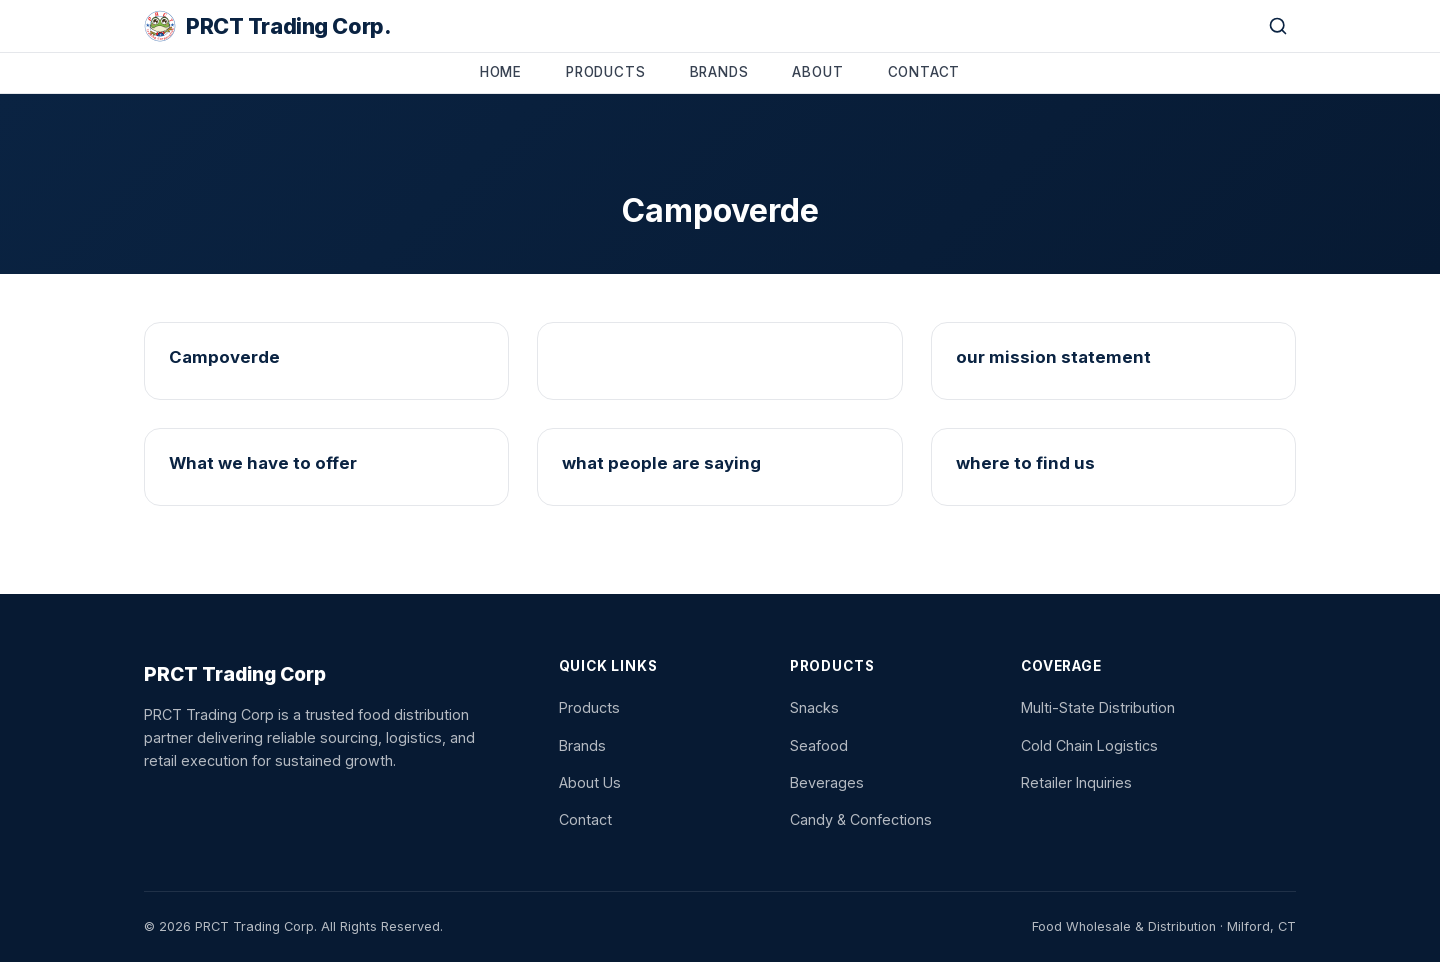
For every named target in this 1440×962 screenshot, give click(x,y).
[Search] (1278, 26)
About (817, 72)
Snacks (814, 707)
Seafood (819, 745)
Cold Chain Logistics (1089, 745)
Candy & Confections (861, 819)
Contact (924, 72)
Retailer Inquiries (1076, 782)
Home (501, 72)
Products (606, 72)
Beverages (827, 782)
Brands (719, 72)
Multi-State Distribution (1098, 707)
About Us (590, 782)
